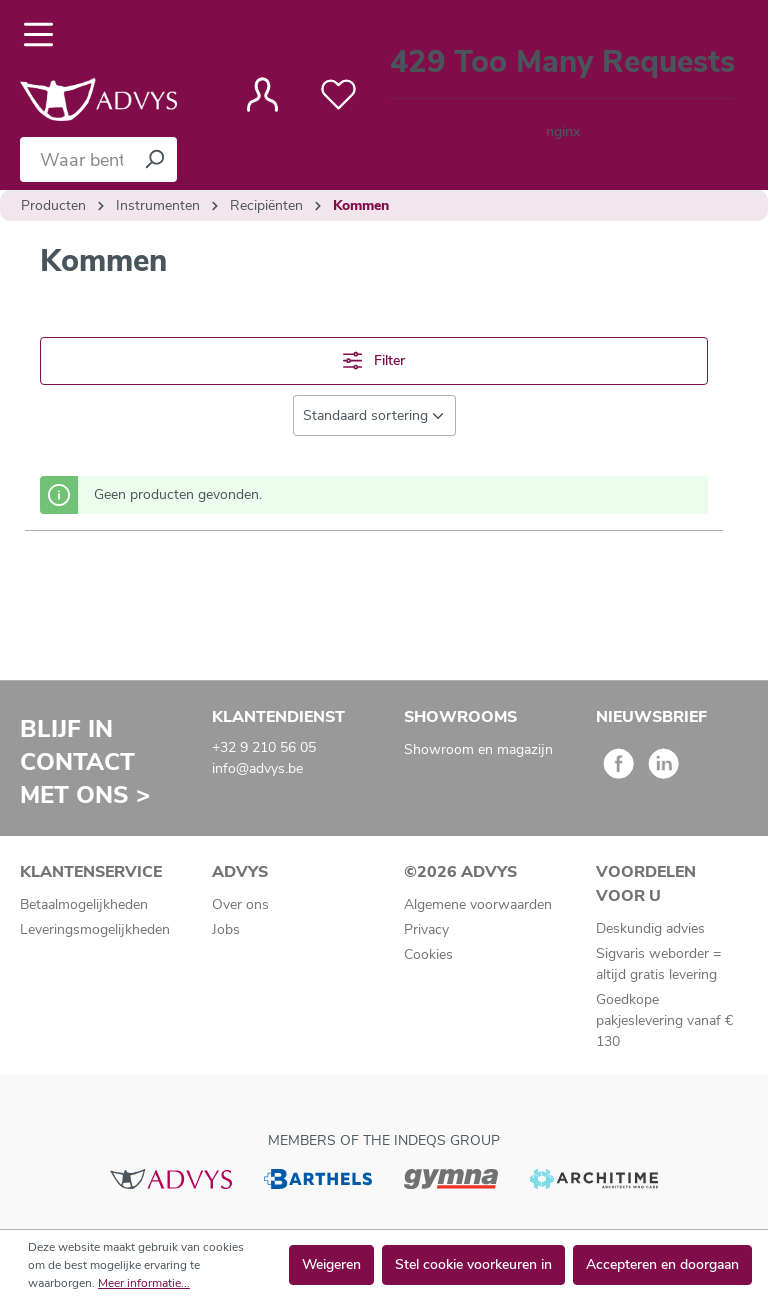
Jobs (226, 929)
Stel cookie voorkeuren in (473, 1264)
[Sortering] (374, 415)
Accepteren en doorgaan (662, 1264)
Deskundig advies (650, 928)
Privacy (426, 929)
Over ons (240, 904)
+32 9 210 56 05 (264, 747)
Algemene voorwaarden (478, 904)
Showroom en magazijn (478, 749)
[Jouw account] (262, 95)
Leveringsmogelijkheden (95, 929)
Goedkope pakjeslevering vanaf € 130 (664, 1020)
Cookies (428, 954)
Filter (374, 360)
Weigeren (331, 1264)
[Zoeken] (154, 159)
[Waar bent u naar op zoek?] (76, 159)
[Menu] (44, 35)
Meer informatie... (144, 1283)
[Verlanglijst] (338, 95)
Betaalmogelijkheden (84, 904)
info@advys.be (257, 768)
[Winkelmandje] (562, 95)
